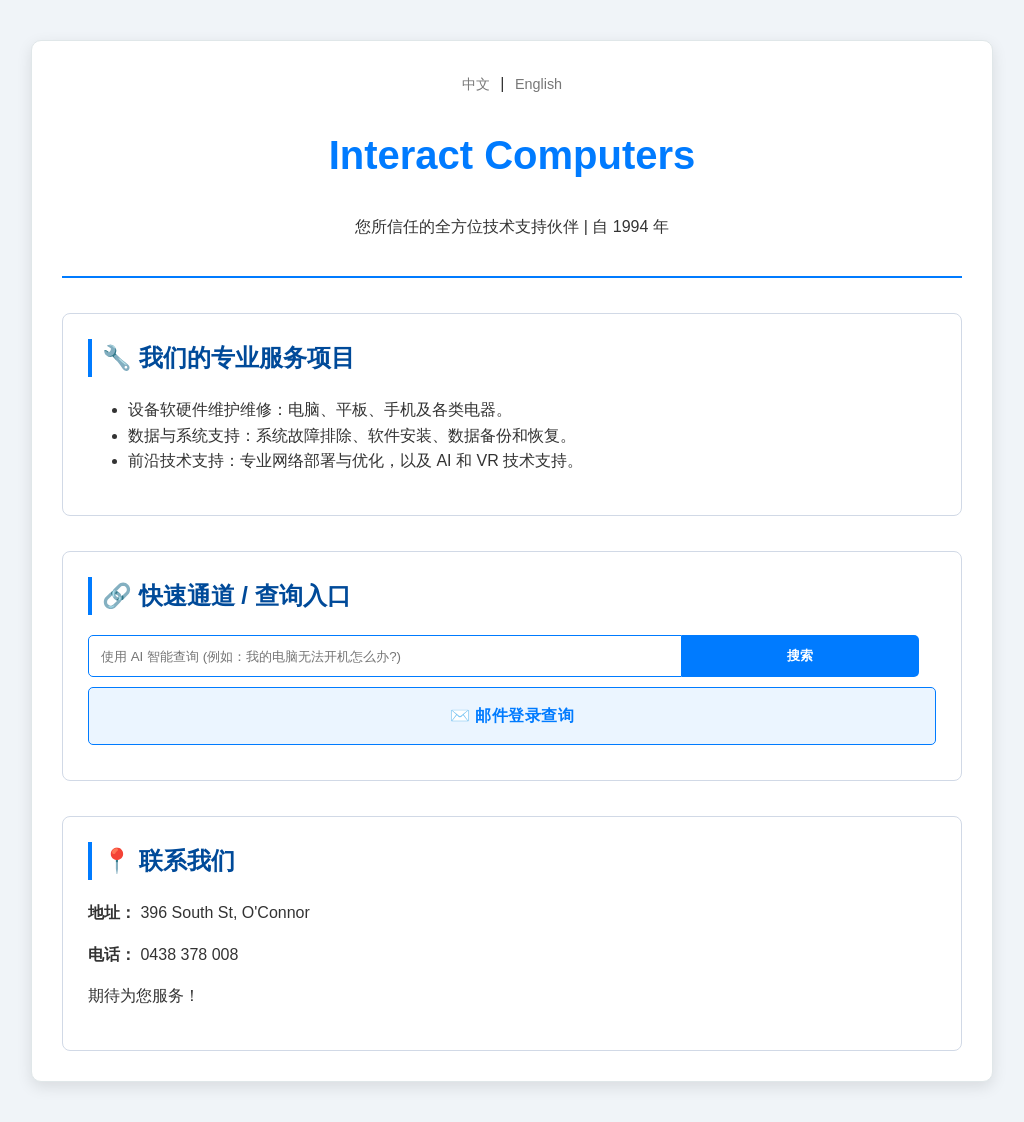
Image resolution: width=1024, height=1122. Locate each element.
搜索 (800, 655)
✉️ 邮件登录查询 (512, 715)
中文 (476, 84)
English (538, 84)
